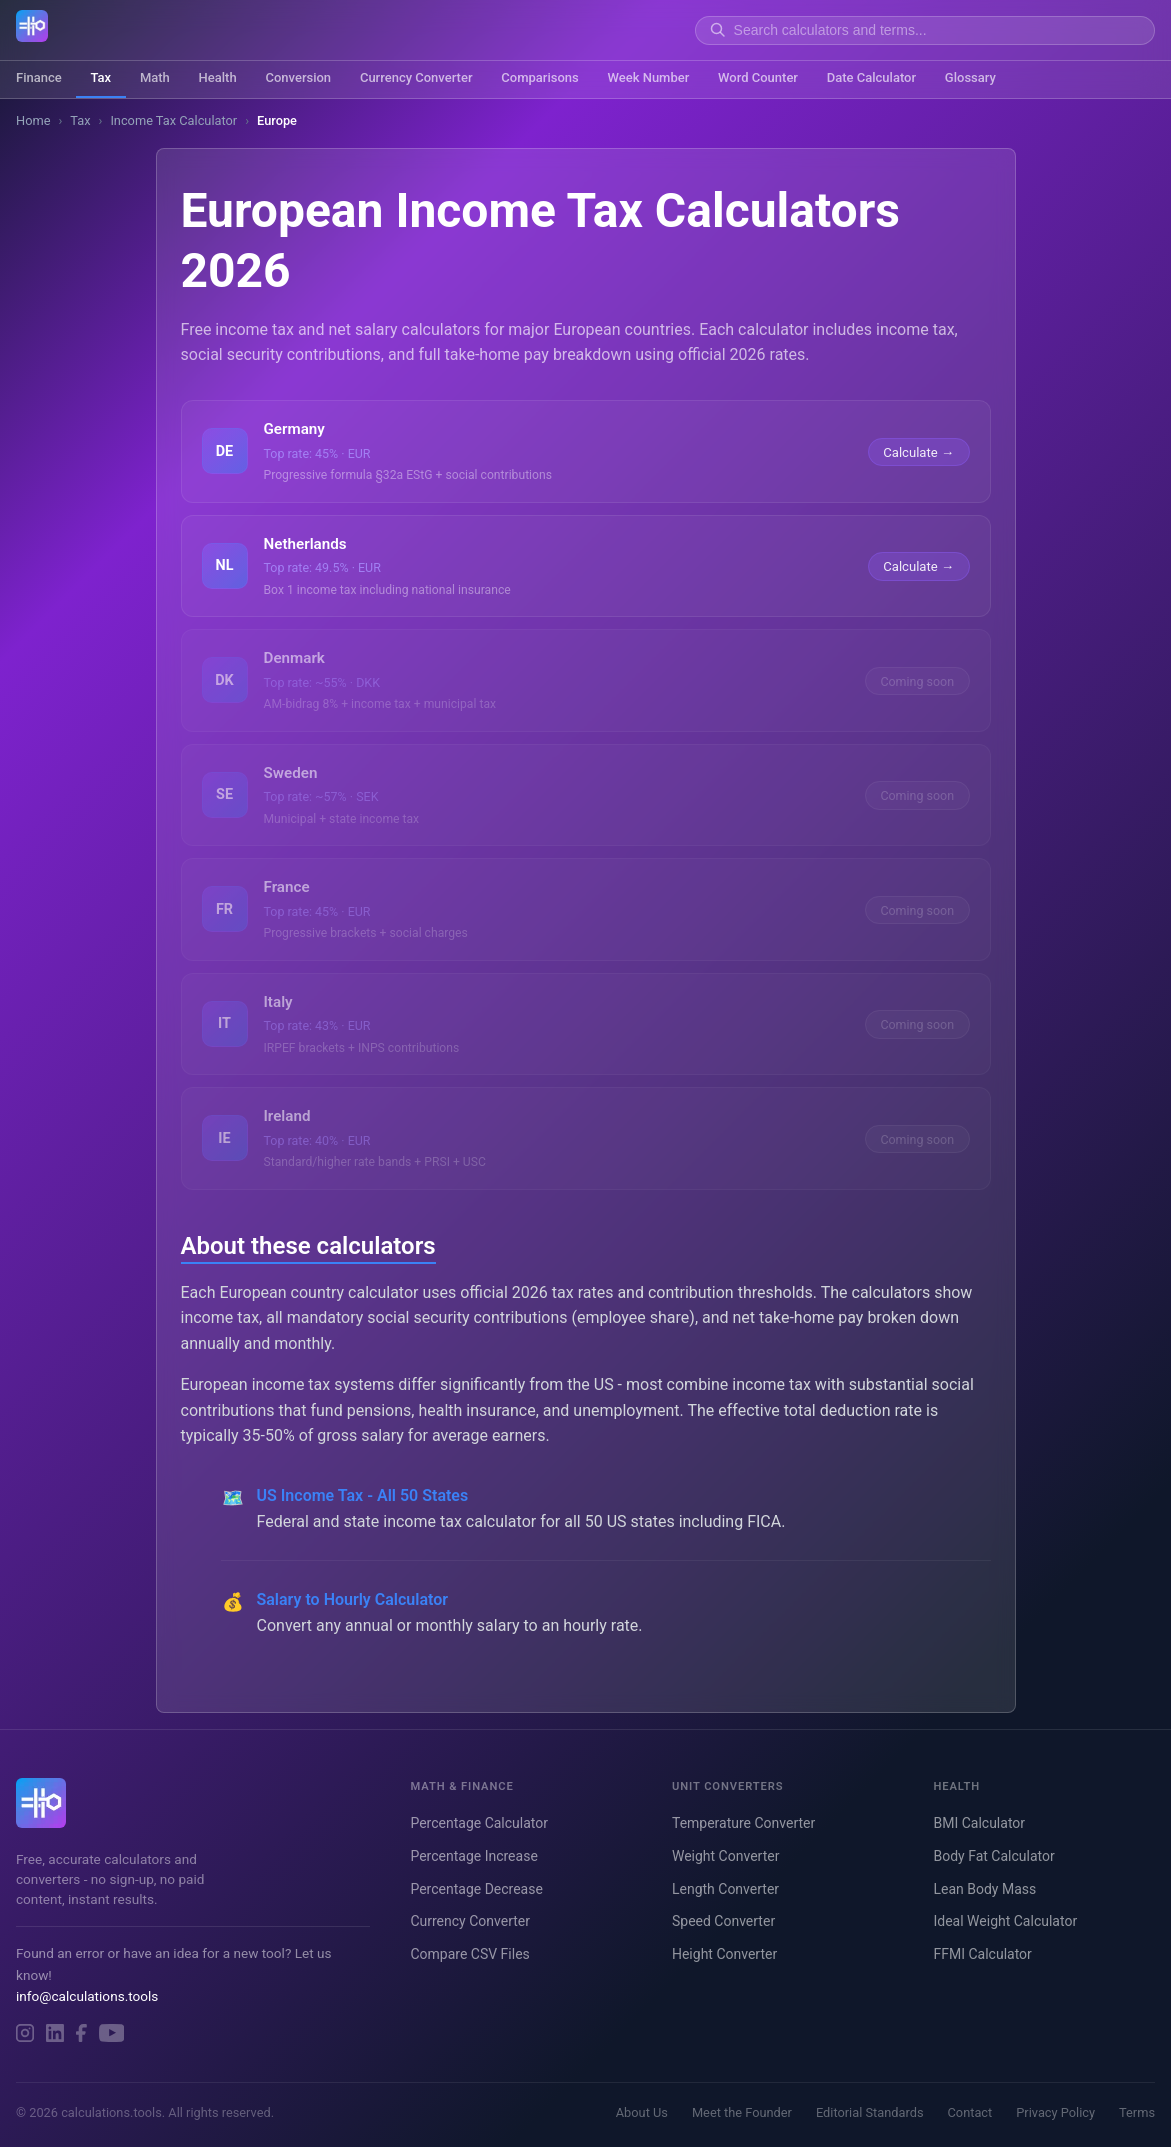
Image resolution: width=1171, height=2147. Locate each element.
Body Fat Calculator (993, 1856)
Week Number (648, 77)
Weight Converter (725, 1856)
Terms (1137, 2112)
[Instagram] (25, 2033)
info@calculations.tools (87, 1996)
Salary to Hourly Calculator (353, 1599)
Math (155, 77)
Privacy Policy (1055, 2112)
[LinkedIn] (55, 2033)
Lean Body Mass (984, 1889)
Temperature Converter (743, 1823)
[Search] (937, 30)
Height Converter (724, 1954)
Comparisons (539, 77)
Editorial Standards (870, 2112)
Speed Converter (723, 1921)
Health (218, 77)
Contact (970, 2112)
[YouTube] (112, 2033)
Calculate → (918, 451)
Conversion (298, 77)
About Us (642, 2112)
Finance (39, 77)
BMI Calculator (979, 1823)
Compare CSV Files (469, 1954)
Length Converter (725, 1889)
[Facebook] (81, 2033)
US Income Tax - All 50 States (363, 1495)
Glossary (970, 77)
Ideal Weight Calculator (1005, 1921)
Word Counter (758, 77)
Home (33, 120)
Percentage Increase (473, 1856)
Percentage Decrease (476, 1889)
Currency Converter (416, 77)
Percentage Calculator (479, 1823)
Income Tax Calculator (173, 120)
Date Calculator (871, 77)
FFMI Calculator (982, 1954)
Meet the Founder (742, 2112)
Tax (100, 77)
